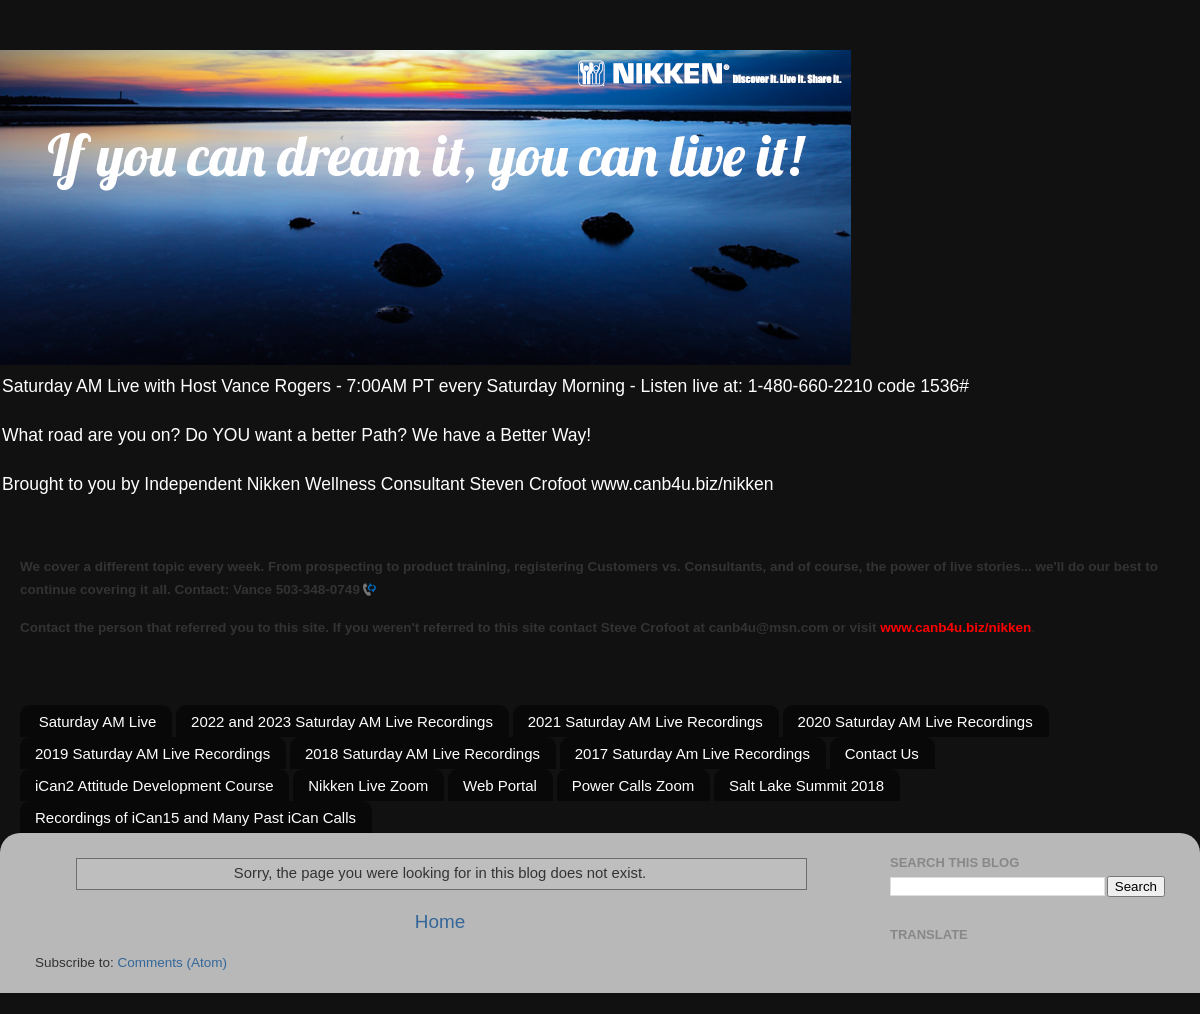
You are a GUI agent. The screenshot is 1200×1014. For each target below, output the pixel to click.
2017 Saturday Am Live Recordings (692, 753)
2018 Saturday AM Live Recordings (422, 753)
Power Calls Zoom (633, 785)
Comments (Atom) (173, 962)
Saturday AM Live (98, 721)
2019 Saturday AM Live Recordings (152, 753)
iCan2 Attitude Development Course (154, 785)
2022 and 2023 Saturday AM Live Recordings (342, 721)
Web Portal (500, 785)
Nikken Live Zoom (368, 785)
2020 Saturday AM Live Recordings (915, 721)
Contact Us (882, 753)
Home (440, 921)
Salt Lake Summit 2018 (806, 785)
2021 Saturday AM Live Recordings (645, 721)
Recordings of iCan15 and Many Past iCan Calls (195, 817)
